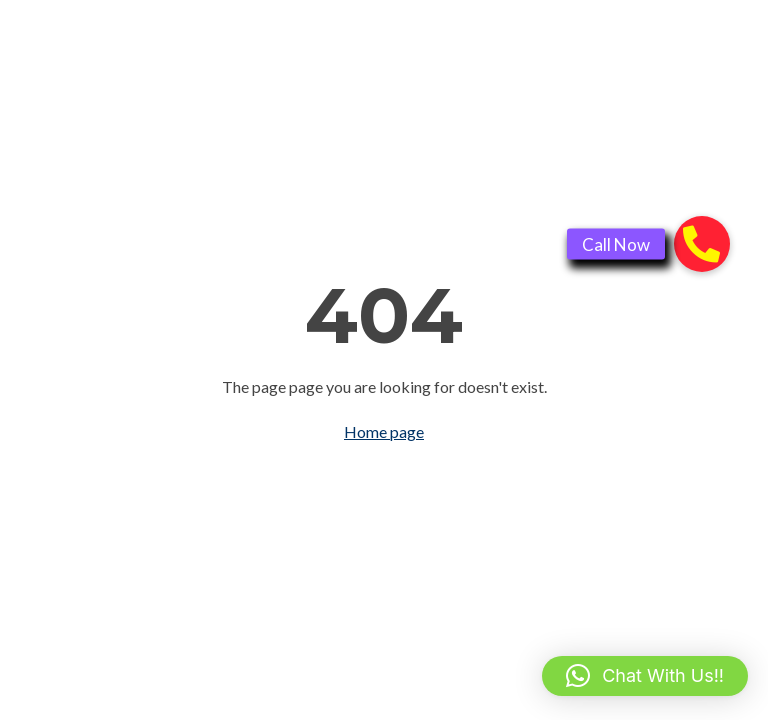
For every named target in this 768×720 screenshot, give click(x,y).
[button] (645, 676)
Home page (384, 431)
